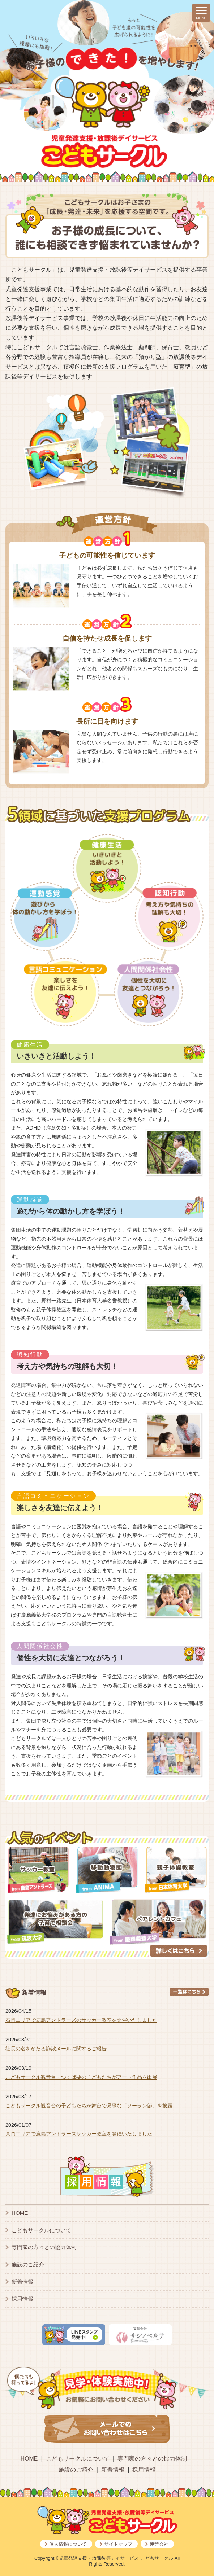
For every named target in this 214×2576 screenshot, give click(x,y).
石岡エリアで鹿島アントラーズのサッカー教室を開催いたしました (81, 2020)
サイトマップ (118, 2544)
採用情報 (22, 2299)
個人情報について (68, 2544)
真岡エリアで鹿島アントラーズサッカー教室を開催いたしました (78, 2134)
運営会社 (159, 2544)
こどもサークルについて (41, 2230)
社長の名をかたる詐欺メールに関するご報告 (56, 2048)
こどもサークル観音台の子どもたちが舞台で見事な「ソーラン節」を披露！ (91, 2105)
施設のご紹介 (28, 2264)
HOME (20, 2213)
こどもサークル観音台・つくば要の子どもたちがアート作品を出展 (81, 2077)
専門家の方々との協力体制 (44, 2247)
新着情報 (22, 2282)
